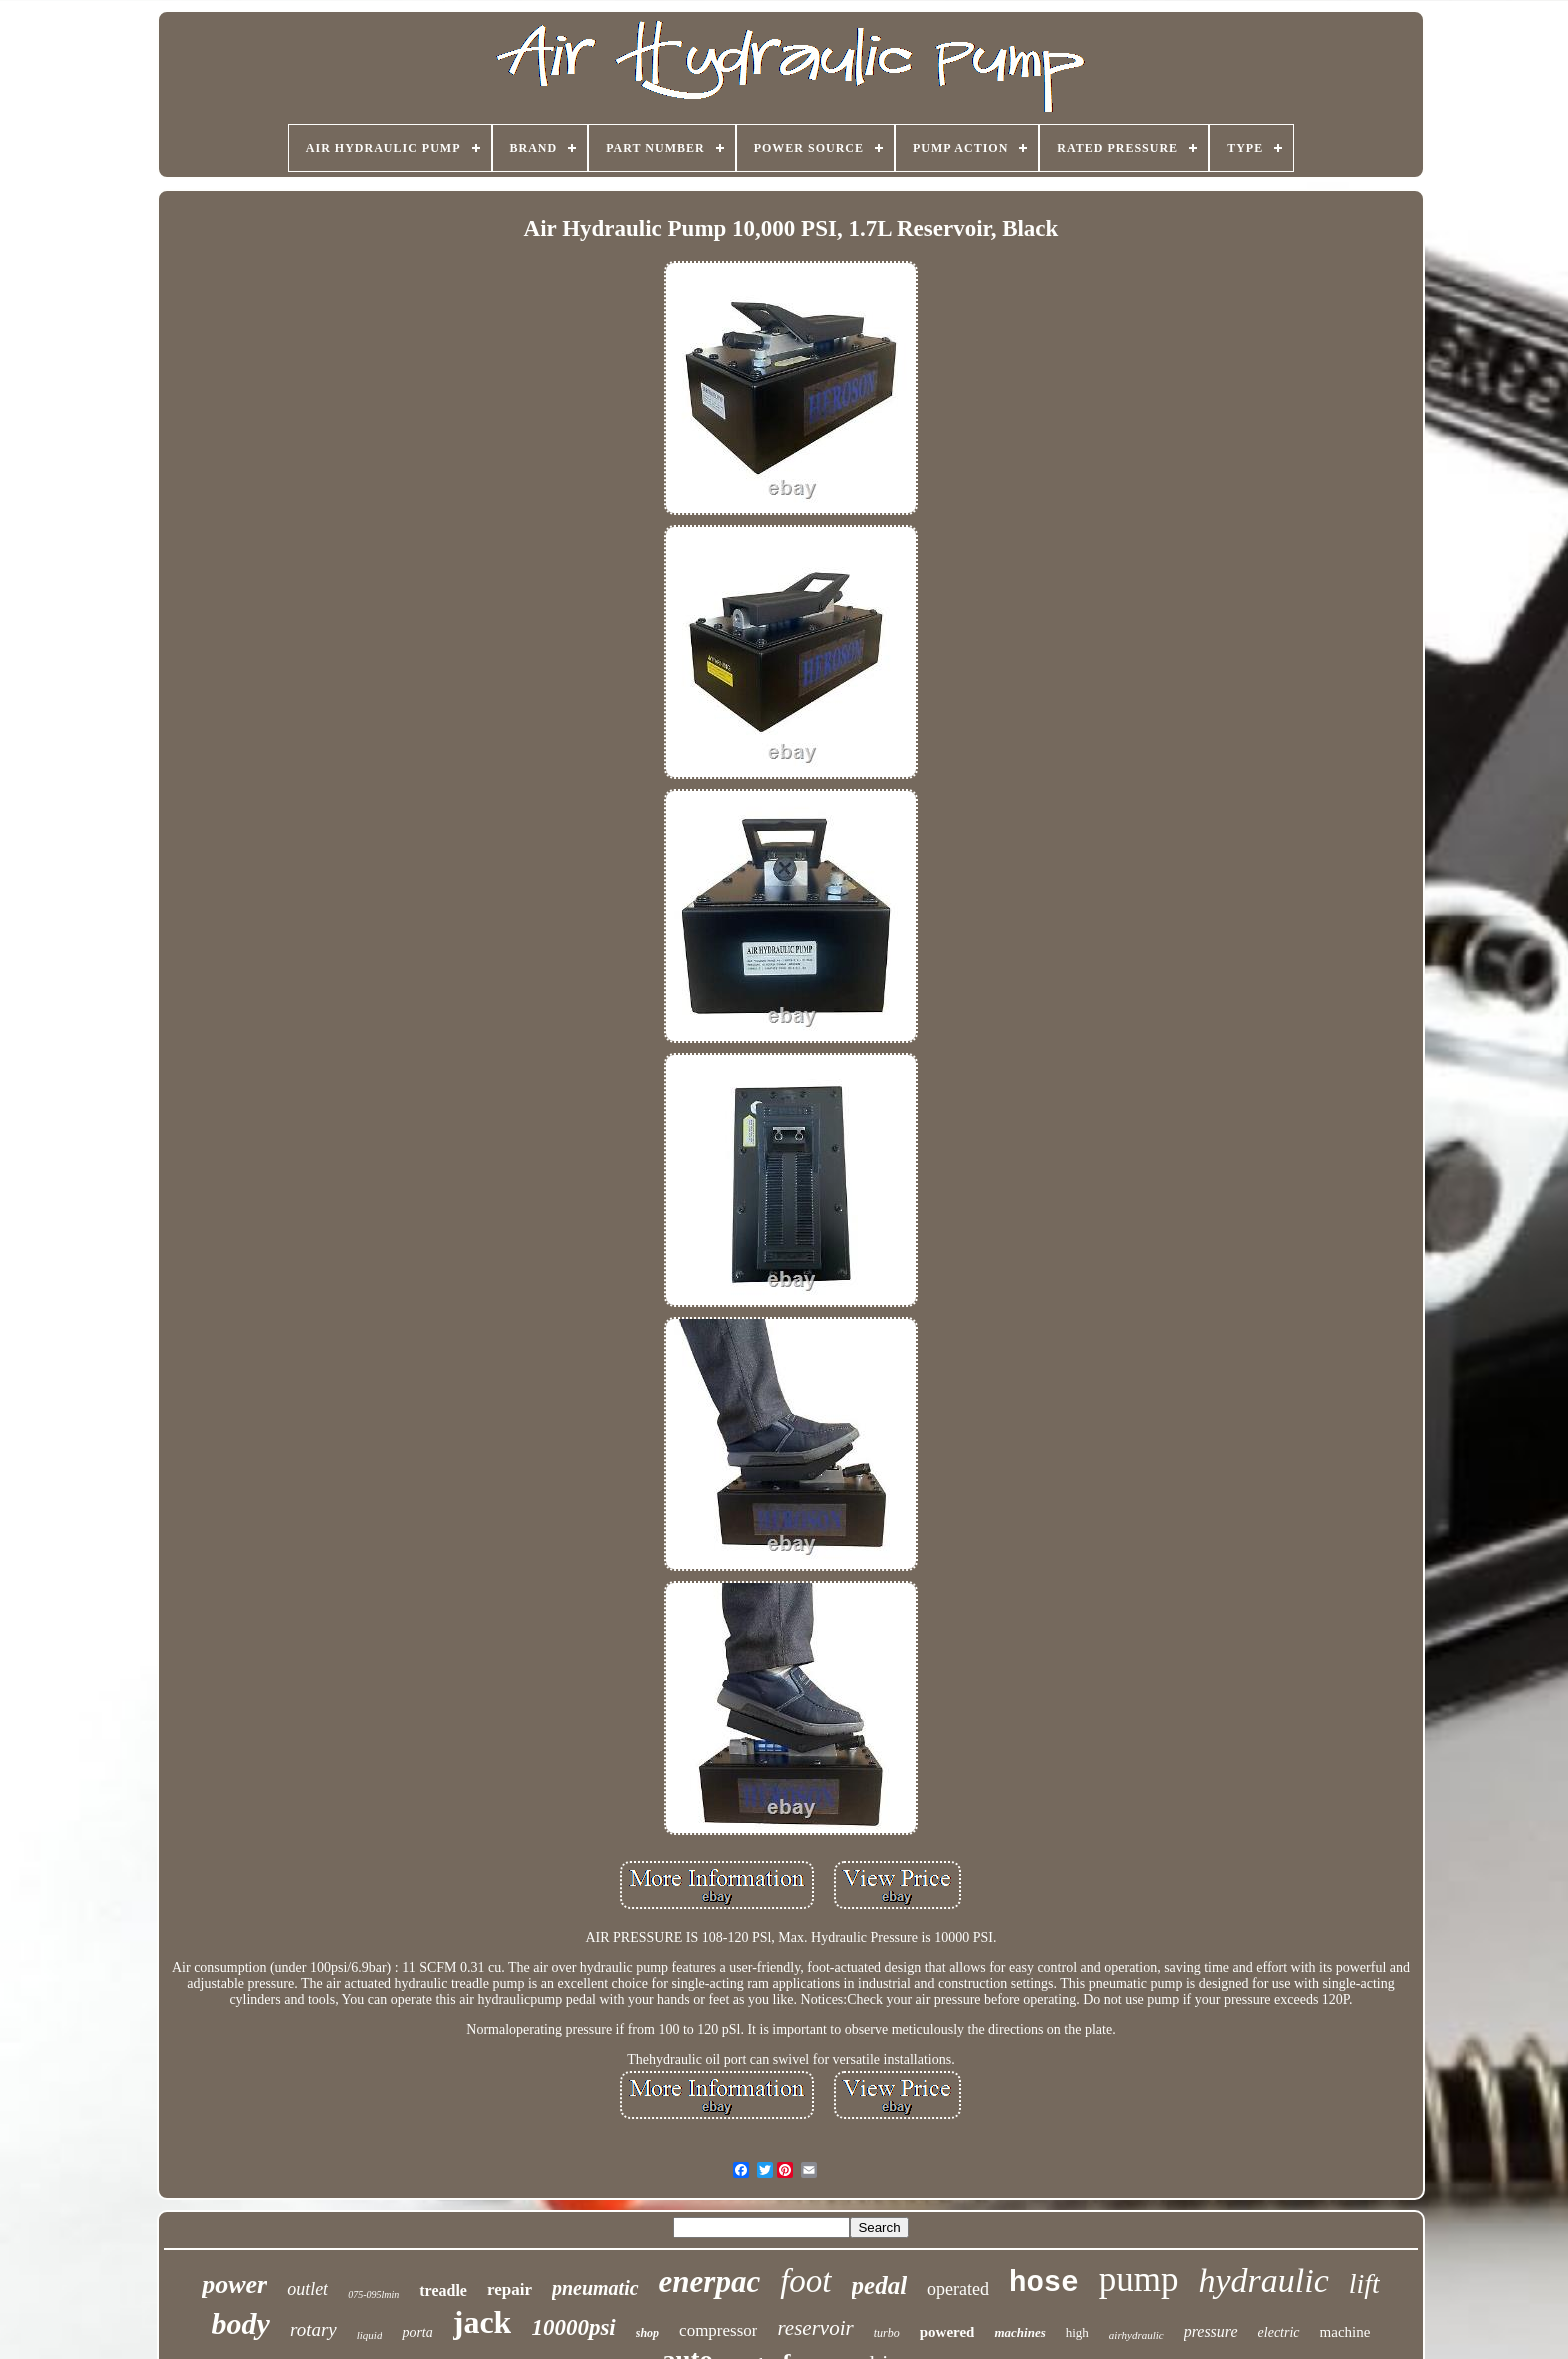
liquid (370, 2335)
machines (1019, 2332)
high (1077, 2332)
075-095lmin (373, 2294)
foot (805, 2281)
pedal (880, 2285)
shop (647, 2333)
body (241, 2323)
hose (1044, 2283)
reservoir (815, 2328)
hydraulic (1263, 2280)
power (234, 2284)
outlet (307, 2289)
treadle (443, 2290)
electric (1279, 2332)
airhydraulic (1136, 2335)
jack (482, 2322)
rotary (313, 2329)
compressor (718, 2330)
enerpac (710, 2281)
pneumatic (595, 2288)
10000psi (573, 2327)
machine (1345, 2332)
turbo (887, 2333)
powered (947, 2332)
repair (509, 2289)
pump (1139, 2279)
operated (958, 2289)
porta (417, 2332)
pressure (1211, 2331)
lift (1364, 2283)
